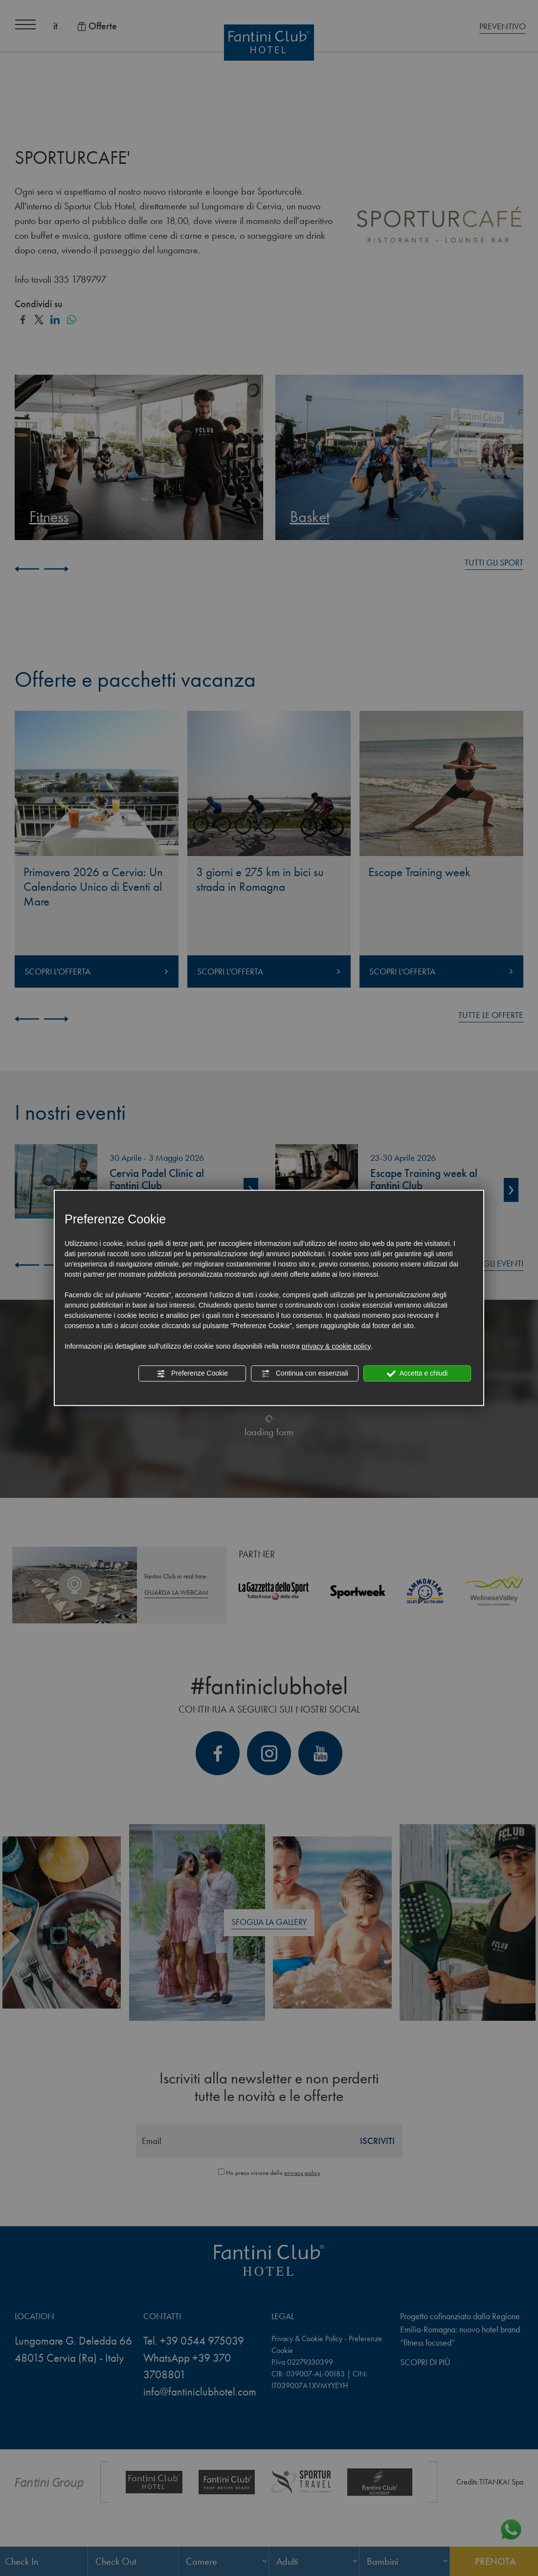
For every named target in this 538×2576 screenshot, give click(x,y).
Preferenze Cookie (192, 1373)
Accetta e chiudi (417, 1373)
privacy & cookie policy (336, 1346)
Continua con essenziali (304, 1373)
